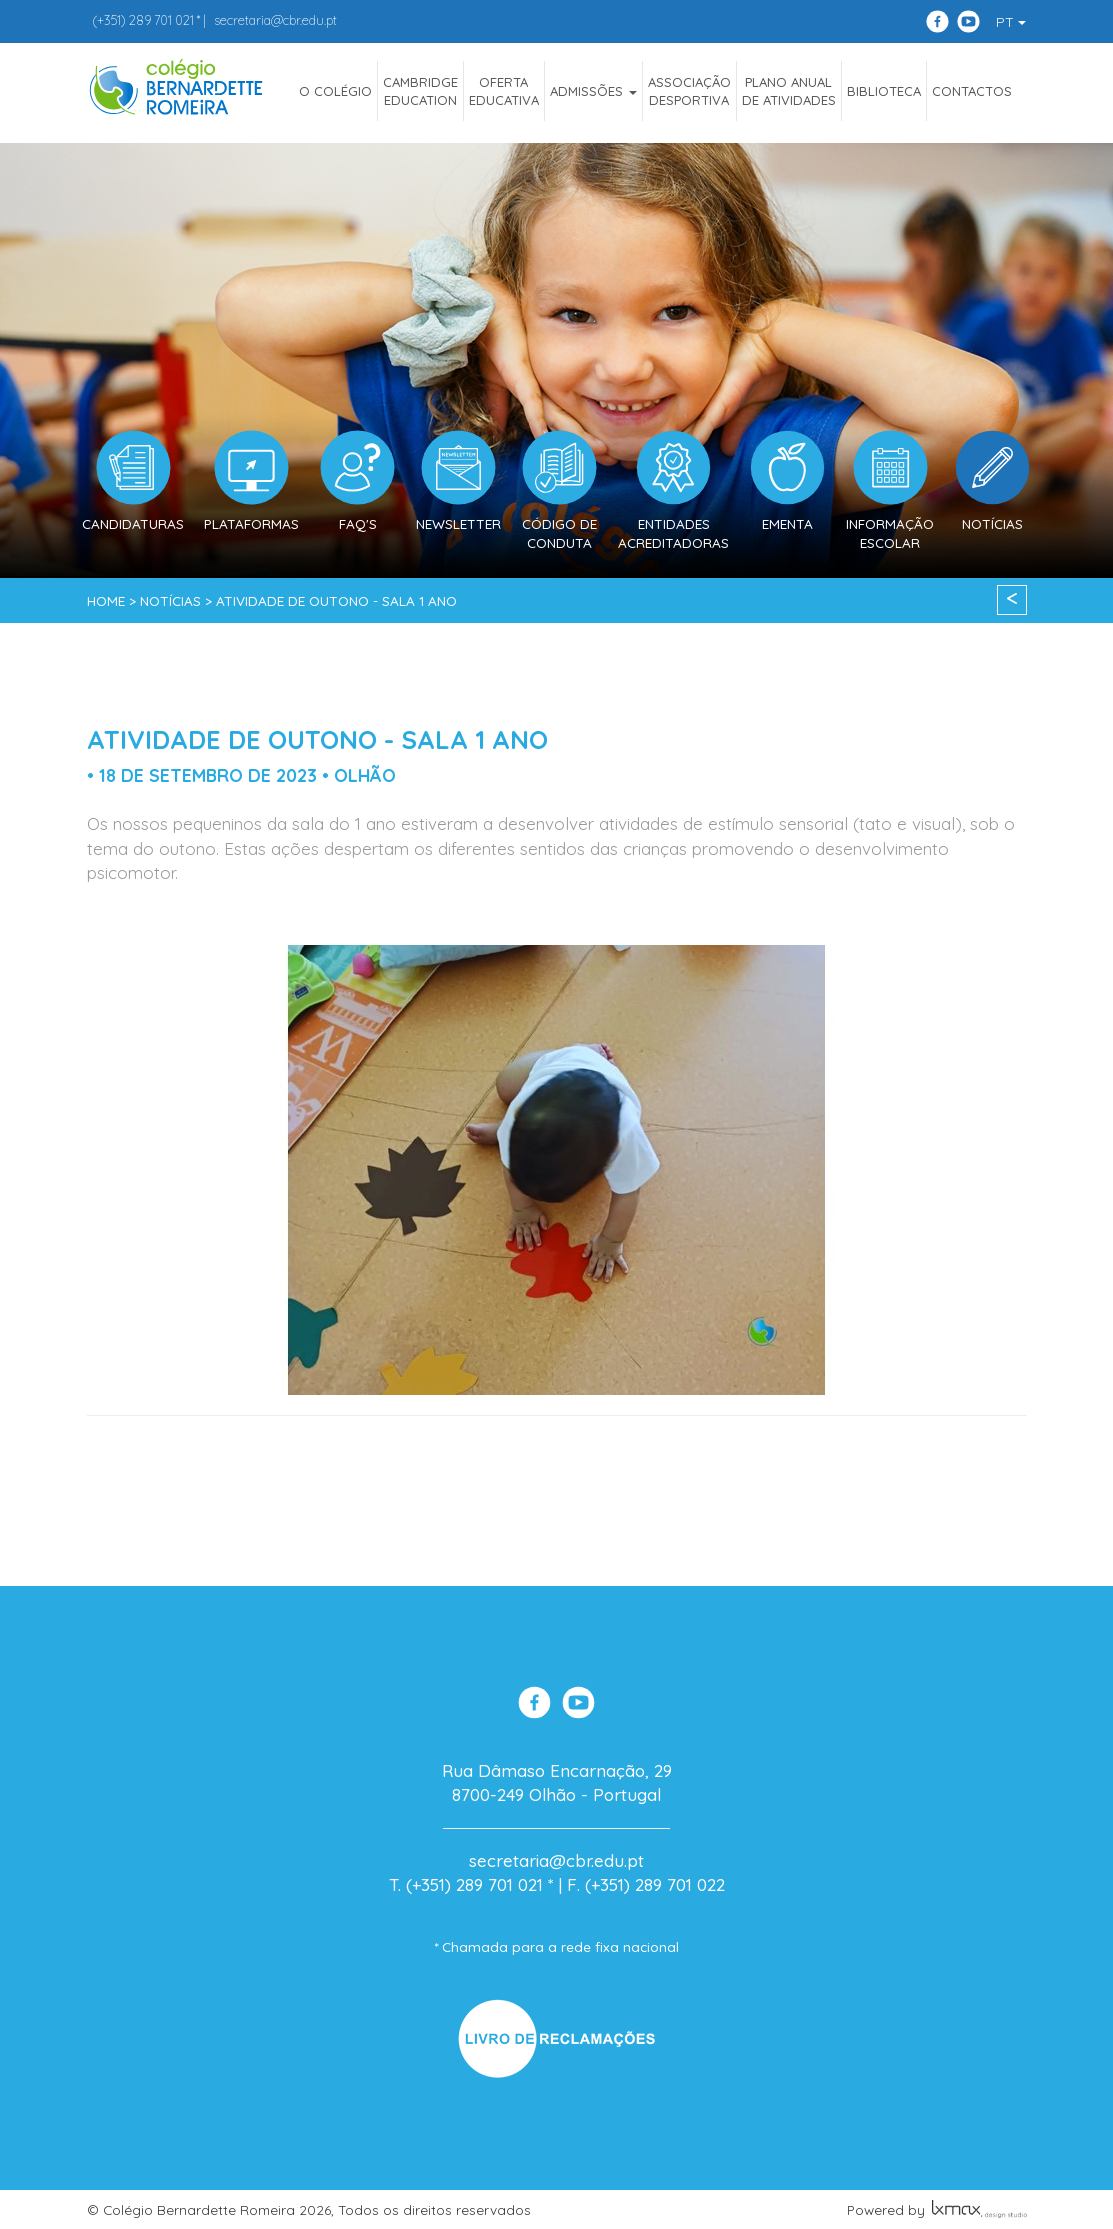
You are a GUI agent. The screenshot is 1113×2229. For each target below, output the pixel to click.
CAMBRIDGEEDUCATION (420, 91)
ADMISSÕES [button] (593, 91)
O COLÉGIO (335, 91)
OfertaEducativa (504, 91)
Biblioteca (884, 91)
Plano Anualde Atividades (789, 91)
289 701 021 (143, 20)
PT (1011, 22)
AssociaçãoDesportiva (689, 91)
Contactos (972, 91)
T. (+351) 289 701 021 (466, 1884)
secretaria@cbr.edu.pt (275, 20)
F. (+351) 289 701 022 (646, 1884)
